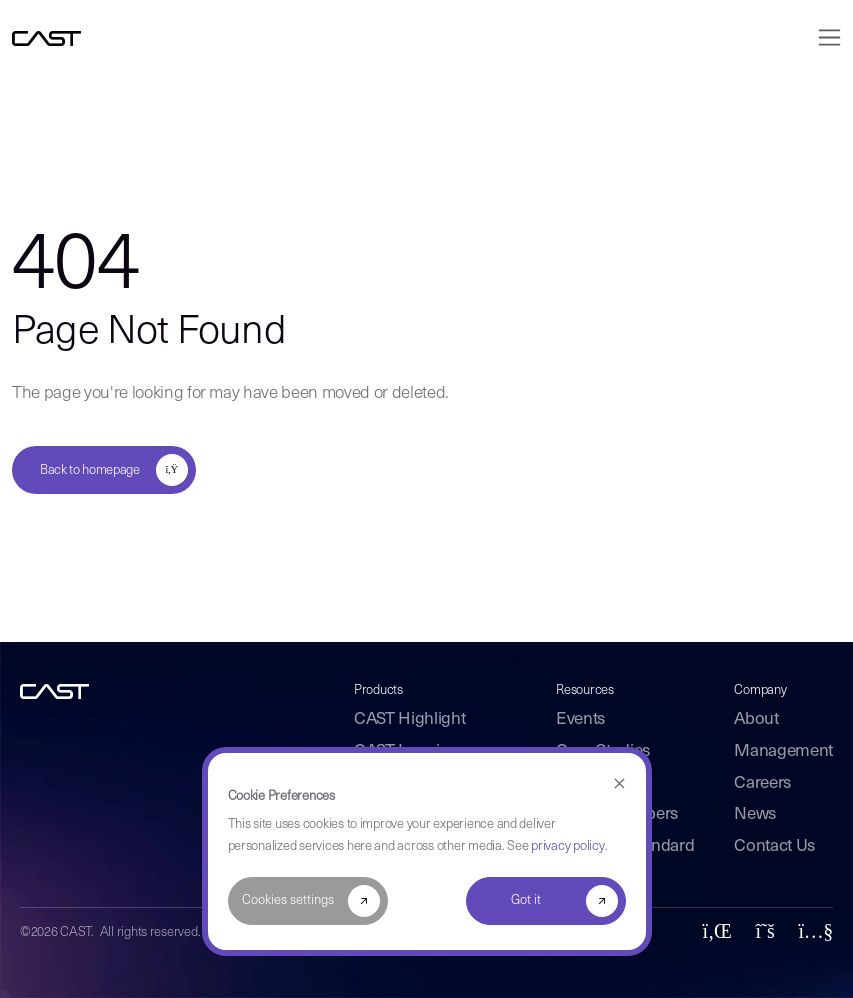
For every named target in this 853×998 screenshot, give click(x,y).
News (755, 814)
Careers (762, 783)
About (756, 719)
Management (783, 751)
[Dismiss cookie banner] (619, 784)
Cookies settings (288, 900)
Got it (526, 900)
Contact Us (774, 846)
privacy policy (567, 846)
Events (580, 719)
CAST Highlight (409, 719)
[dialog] (427, 851)
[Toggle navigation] (823, 37)
